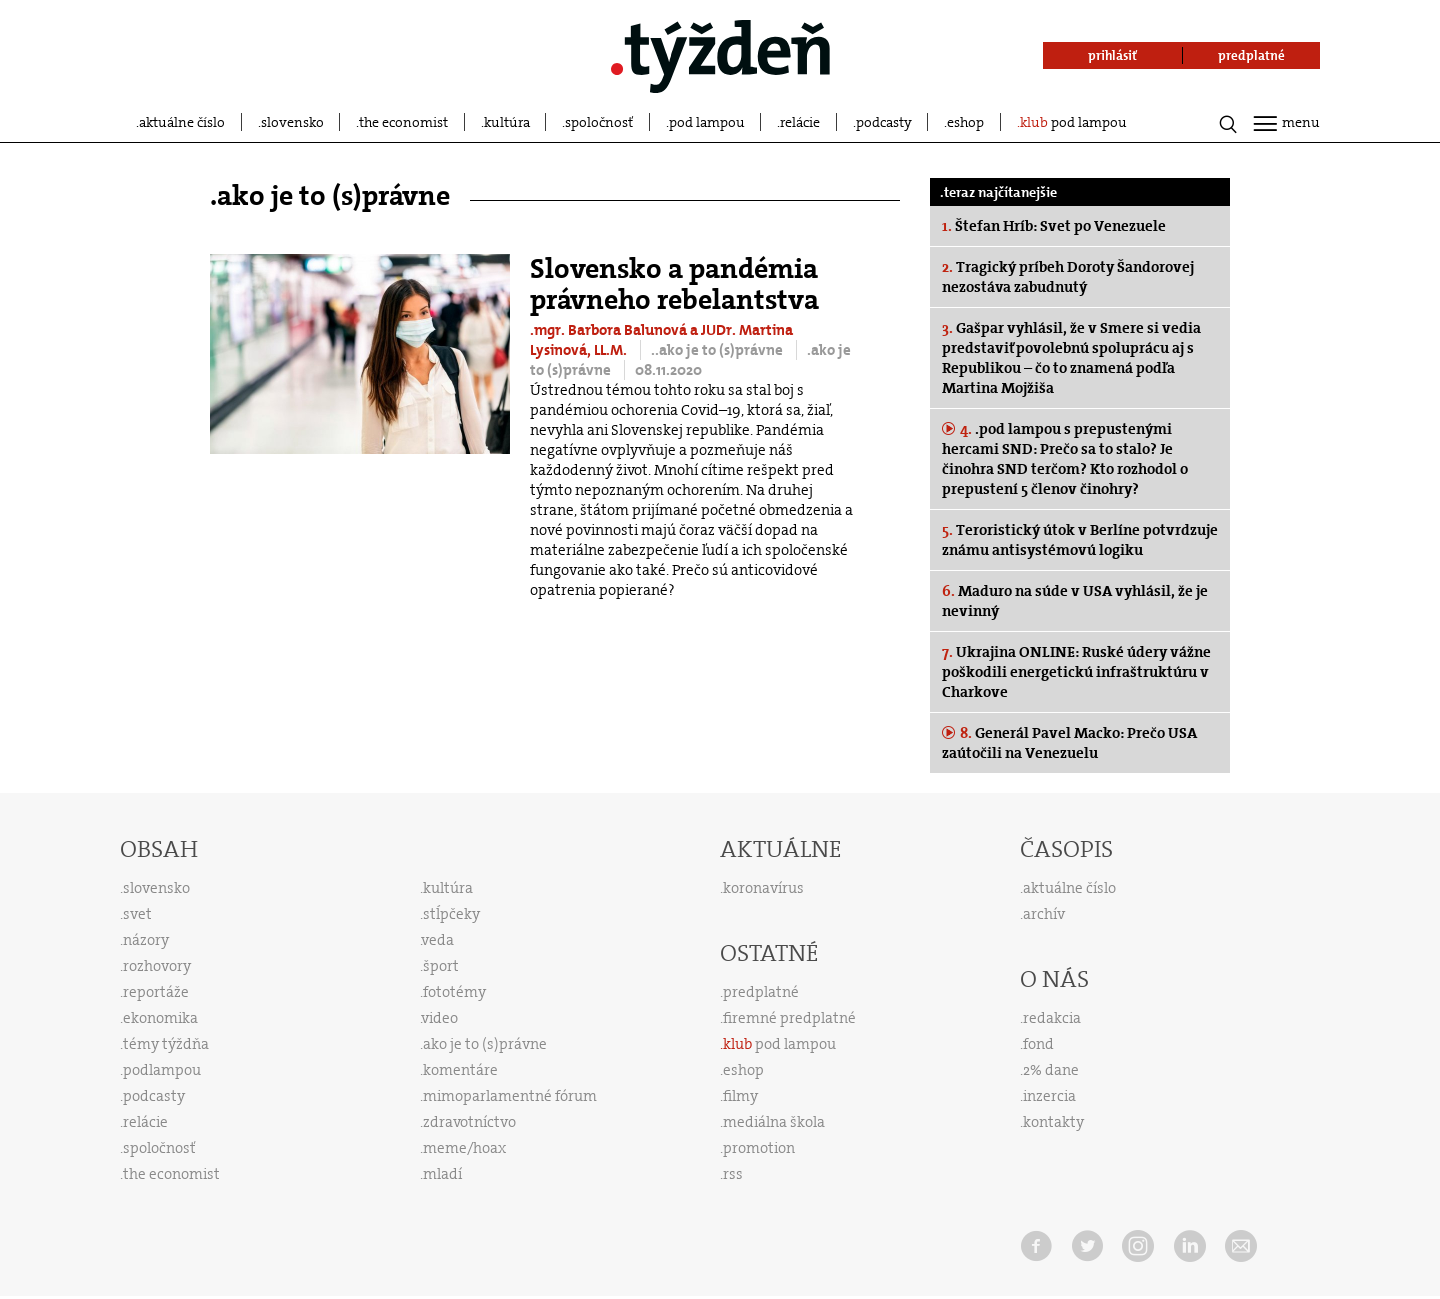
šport (441, 966)
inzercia (1049, 1096)
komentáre (460, 1070)
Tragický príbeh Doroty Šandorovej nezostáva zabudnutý (1068, 277)
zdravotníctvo (469, 1122)
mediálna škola (774, 1122)
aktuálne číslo (182, 122)
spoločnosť (599, 122)
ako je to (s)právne (485, 1044)
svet (137, 914)
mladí (442, 1174)
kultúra (507, 122)
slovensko (292, 122)
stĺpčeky (451, 914)
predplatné (761, 992)
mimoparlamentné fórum (510, 1096)
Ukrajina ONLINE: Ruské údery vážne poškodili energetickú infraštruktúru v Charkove (1076, 672)
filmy (740, 1096)
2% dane (1051, 1070)
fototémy (454, 992)
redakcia (1052, 1018)
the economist (403, 122)
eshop (965, 122)
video (440, 1018)
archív (1044, 914)
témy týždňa (166, 1044)
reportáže (156, 992)
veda (438, 940)
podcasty (884, 122)
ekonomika (160, 1018)
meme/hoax (464, 1148)
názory (146, 940)
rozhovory (157, 966)
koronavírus (763, 888)
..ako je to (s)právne (718, 350)
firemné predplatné (789, 1018)
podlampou (162, 1070)
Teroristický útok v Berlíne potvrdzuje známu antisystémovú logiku (1080, 540)
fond (1038, 1044)
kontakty (1053, 1122)
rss (733, 1174)
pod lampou (707, 122)
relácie (800, 122)
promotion (759, 1148)
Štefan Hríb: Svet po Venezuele (1054, 226)
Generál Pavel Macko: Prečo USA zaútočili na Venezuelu (1069, 743)
